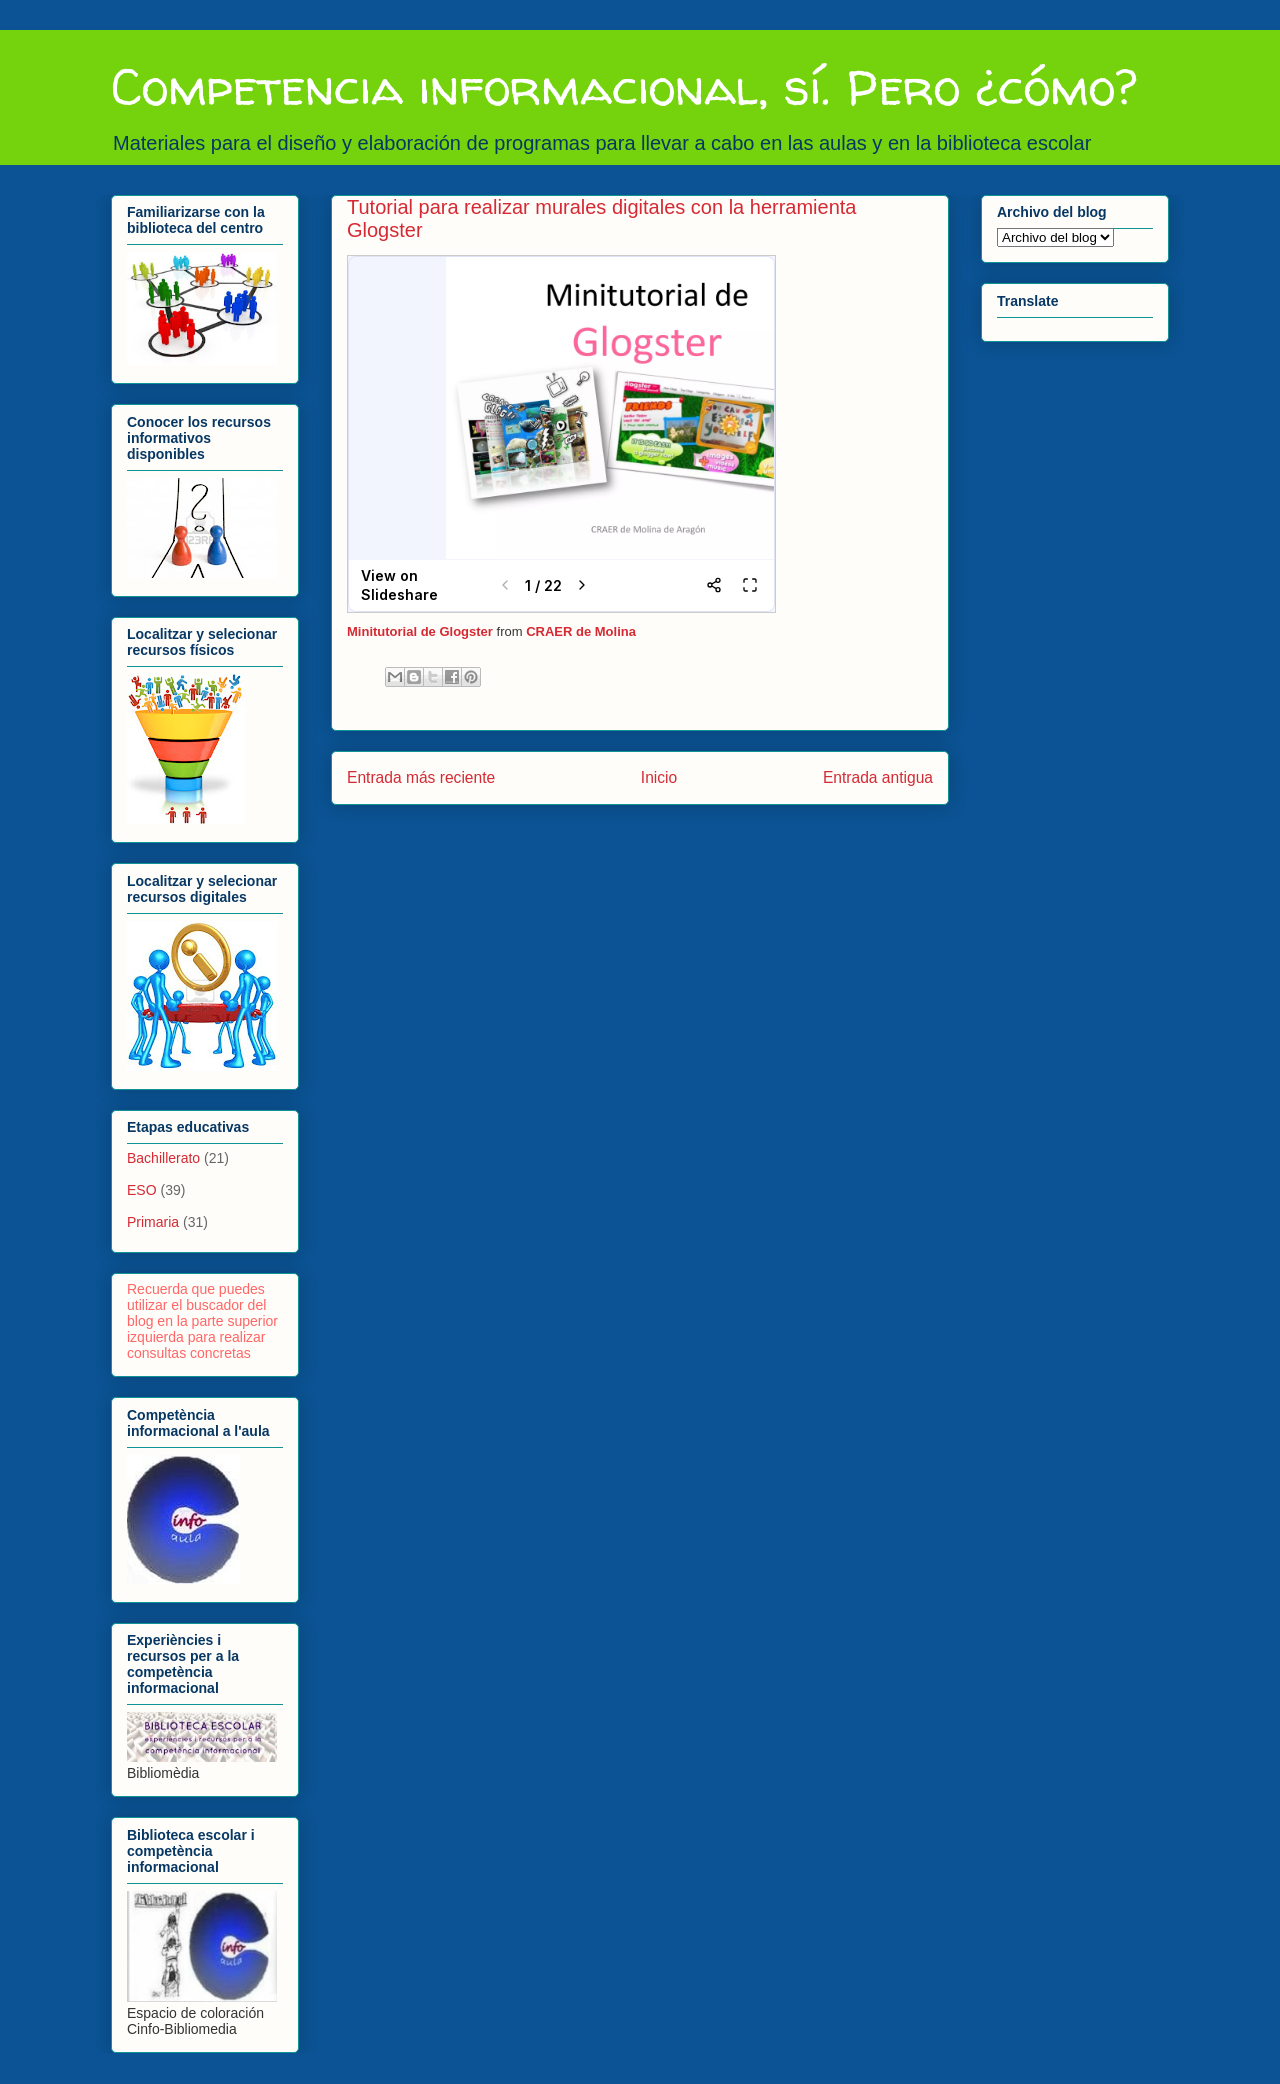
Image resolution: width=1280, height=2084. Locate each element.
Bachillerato (163, 1158)
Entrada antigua (878, 777)
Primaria (153, 1222)
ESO (142, 1190)
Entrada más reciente (421, 777)
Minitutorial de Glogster (420, 631)
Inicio (659, 777)
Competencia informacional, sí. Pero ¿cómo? (624, 86)
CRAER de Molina (581, 631)
